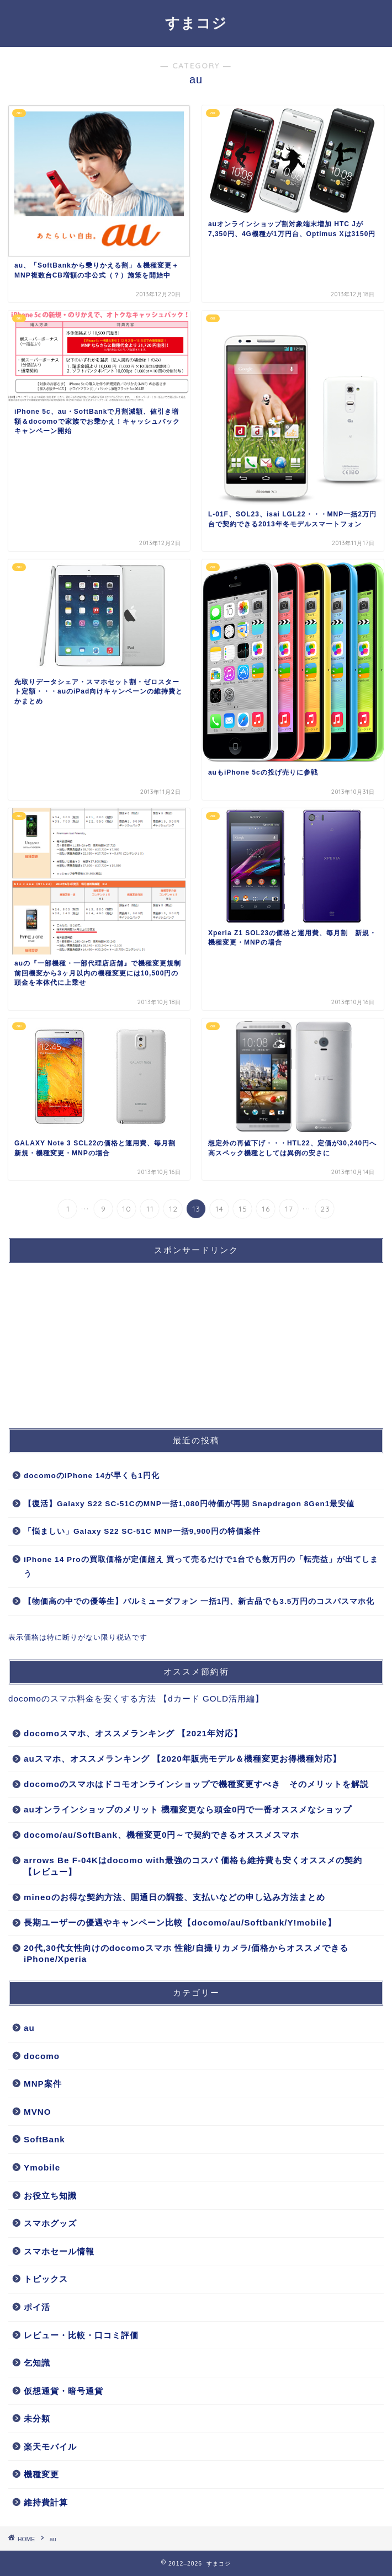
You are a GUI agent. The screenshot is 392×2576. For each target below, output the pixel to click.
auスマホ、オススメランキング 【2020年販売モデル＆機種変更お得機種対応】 (182, 1758)
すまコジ (196, 22)
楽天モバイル (50, 2446)
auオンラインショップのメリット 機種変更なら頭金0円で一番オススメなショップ (188, 1809)
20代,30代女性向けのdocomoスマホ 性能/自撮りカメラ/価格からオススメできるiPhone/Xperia (186, 1953)
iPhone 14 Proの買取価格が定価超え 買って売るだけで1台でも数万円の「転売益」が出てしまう (201, 1566)
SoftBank (44, 2139)
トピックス (46, 2279)
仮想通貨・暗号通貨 (63, 2391)
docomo (42, 2056)
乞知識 (37, 2362)
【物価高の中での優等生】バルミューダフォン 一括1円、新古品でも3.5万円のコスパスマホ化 (199, 1601)
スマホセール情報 (59, 2251)
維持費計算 (46, 2502)
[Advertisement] (91, 1341)
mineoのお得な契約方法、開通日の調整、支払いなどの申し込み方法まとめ (174, 1897)
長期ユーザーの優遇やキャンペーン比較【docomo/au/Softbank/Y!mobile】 (180, 1922)
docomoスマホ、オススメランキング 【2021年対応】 (133, 1733)
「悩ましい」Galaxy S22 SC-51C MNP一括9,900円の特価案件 (142, 1531)
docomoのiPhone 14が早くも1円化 (92, 1475)
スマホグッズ (50, 2223)
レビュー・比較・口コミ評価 (81, 2335)
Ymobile (42, 2167)
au (29, 2028)
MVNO (37, 2111)
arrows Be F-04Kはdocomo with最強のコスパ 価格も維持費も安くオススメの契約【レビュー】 (193, 1865)
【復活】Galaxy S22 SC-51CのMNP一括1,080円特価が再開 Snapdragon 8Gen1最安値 (189, 1504)
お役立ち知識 (50, 2195)
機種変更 (41, 2474)
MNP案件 (43, 2083)
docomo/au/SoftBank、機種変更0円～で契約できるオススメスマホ (161, 1834)
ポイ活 (37, 2307)
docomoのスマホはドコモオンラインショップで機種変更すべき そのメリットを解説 (196, 1784)
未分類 (37, 2418)
